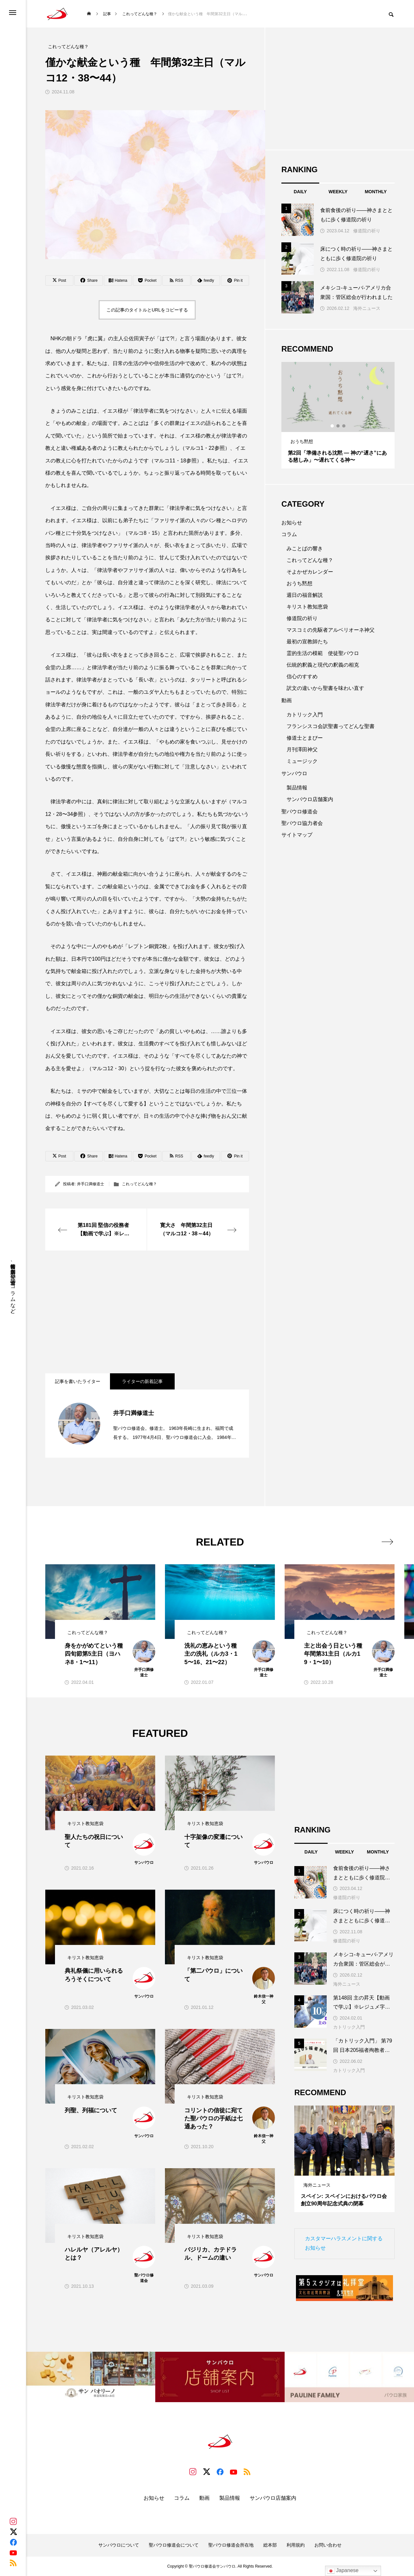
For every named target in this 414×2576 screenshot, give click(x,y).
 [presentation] (387, 1542)
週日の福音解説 (305, 595)
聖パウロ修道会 (299, 811)
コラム (289, 534)
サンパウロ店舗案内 (310, 799)
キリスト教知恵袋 (307, 606)
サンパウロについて (118, 2545)
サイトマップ (296, 835)
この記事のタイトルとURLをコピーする (147, 309)
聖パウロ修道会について (174, 2545)
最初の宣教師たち (307, 641)
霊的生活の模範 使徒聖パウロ (323, 653)
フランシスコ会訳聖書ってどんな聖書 (331, 726)
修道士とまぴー (305, 738)
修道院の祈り (366, 230)
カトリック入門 (305, 714)
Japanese (343, 2571)
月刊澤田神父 (302, 749)
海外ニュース (366, 308)
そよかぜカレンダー (310, 572)
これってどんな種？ (139, 1184)
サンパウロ (294, 773)
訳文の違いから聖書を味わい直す (325, 688)
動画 (286, 700)
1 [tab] (332, 426)
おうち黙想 (299, 583)
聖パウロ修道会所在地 (231, 2545)
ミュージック (302, 761)
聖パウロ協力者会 (302, 823)
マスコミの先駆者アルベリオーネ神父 (331, 630)
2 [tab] (338, 426)
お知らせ (291, 522)
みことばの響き (305, 548)
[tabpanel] (338, 415)
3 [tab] (344, 426)
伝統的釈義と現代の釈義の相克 (323, 665)
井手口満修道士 (90, 1184)
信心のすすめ (302, 676)
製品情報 (297, 787)
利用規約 (296, 2545)
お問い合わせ (328, 2545)
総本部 (270, 2545)
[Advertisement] (147, 1312)
